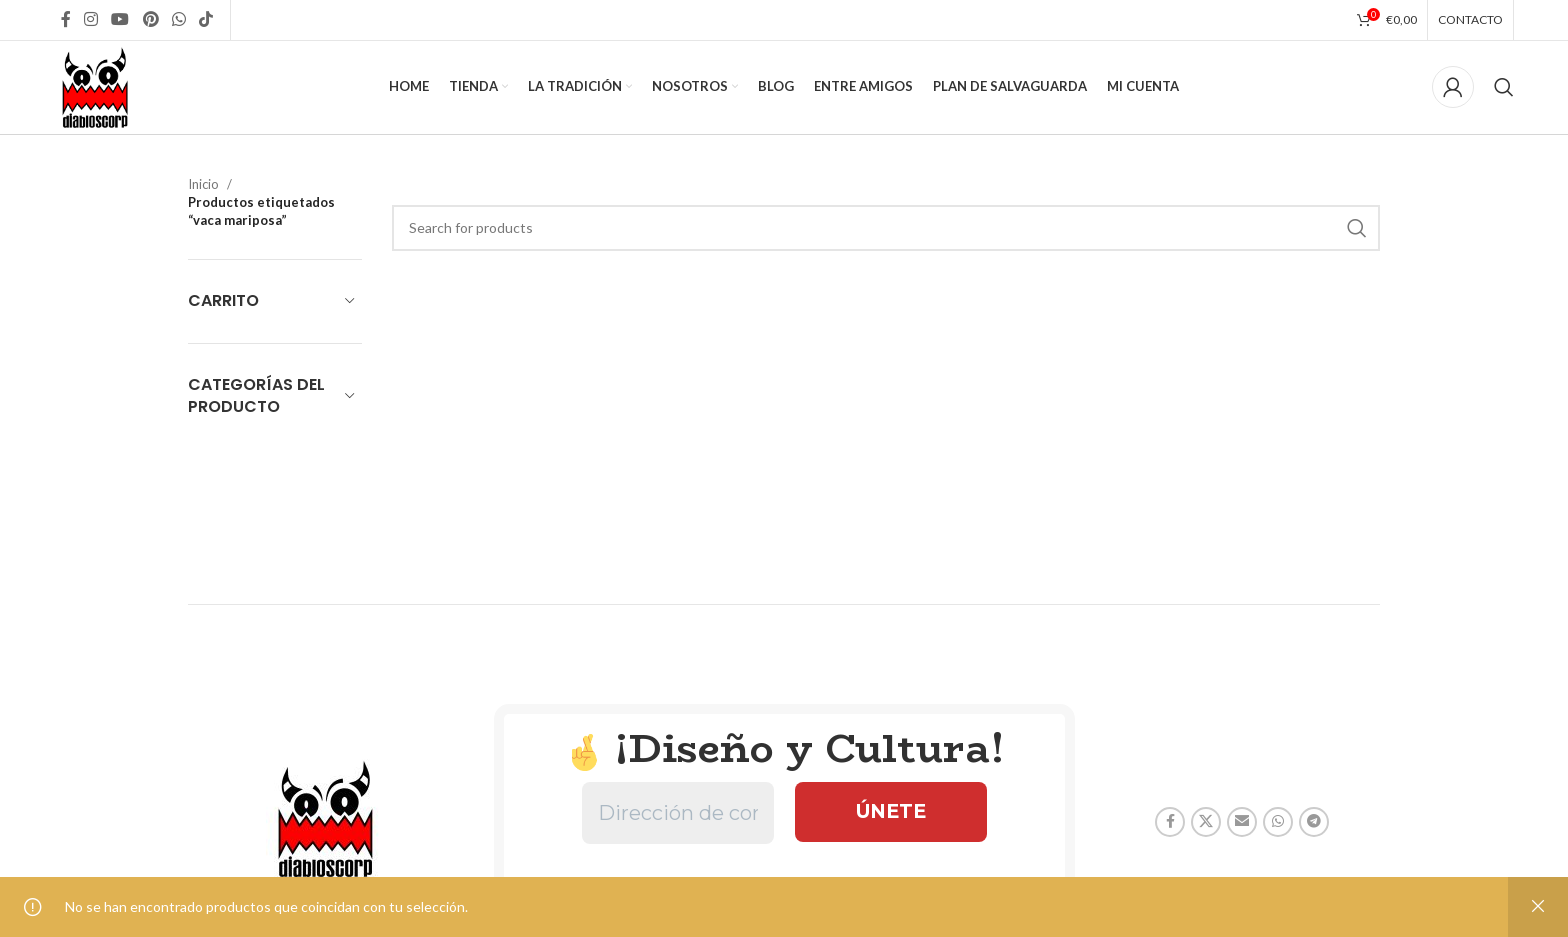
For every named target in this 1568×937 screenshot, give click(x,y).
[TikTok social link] (206, 20)
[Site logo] (101, 92)
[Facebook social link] (65, 20)
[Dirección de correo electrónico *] (678, 827)
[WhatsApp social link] (178, 20)
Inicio (203, 197)
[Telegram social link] (1314, 835)
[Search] (1504, 95)
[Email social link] (1242, 835)
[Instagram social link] (91, 20)
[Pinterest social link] (150, 20)
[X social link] (1206, 835)
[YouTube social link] (120, 20)
